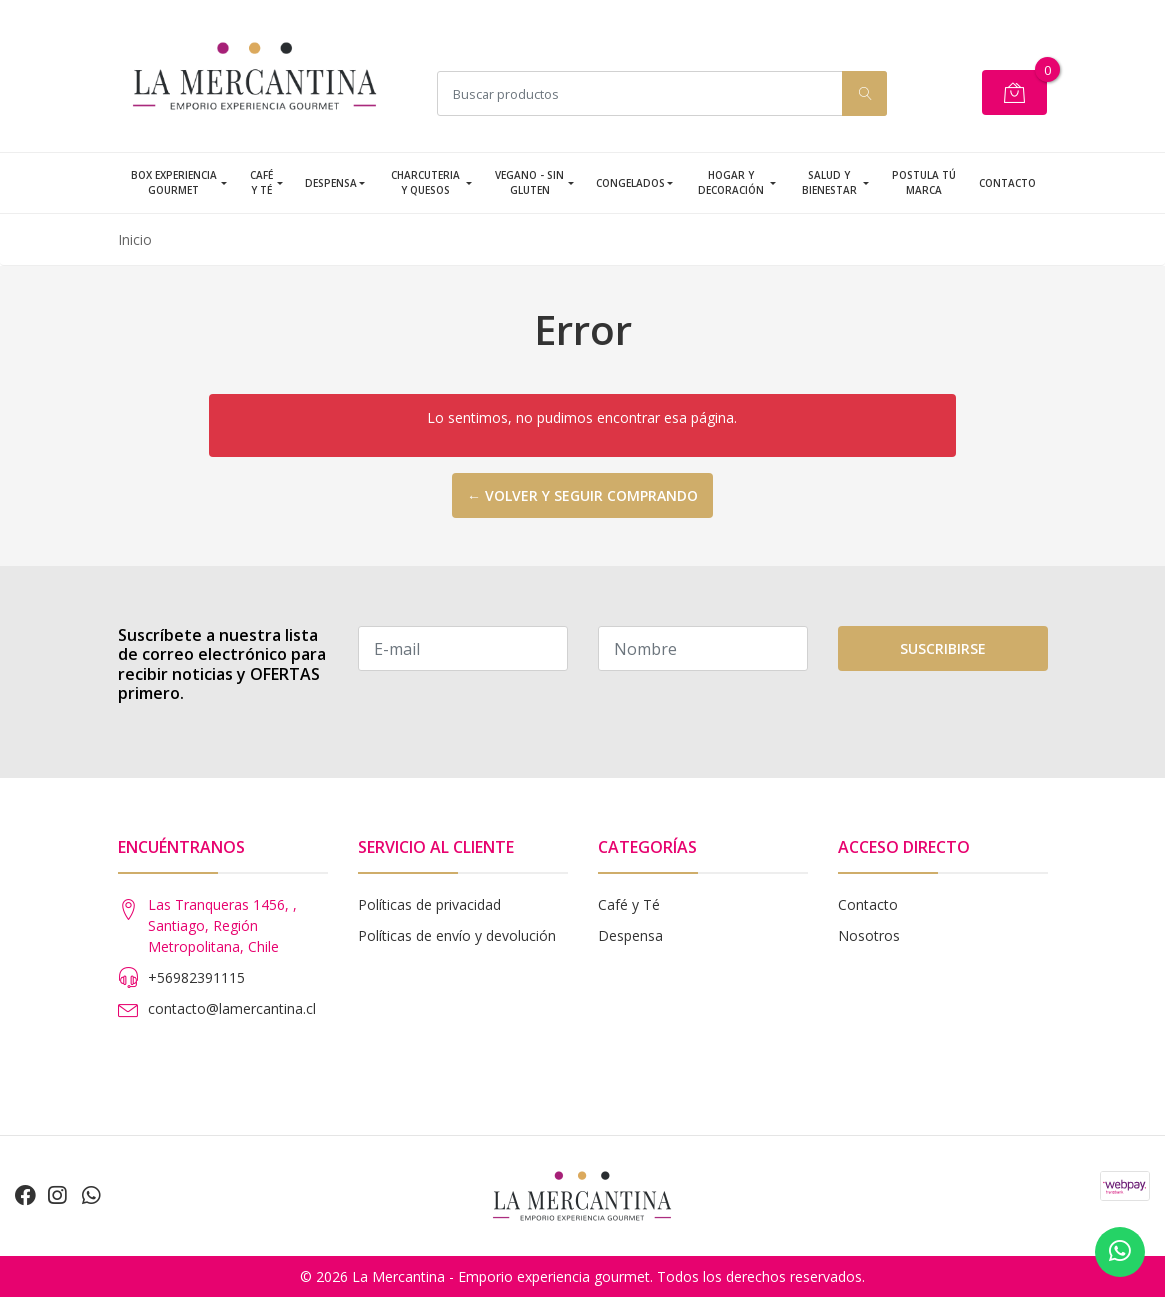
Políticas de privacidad (429, 904)
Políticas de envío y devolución (457, 935)
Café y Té (261, 182)
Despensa (331, 183)
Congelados (630, 183)
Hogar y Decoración (731, 182)
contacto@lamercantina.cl (232, 1008)
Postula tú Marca (924, 182)
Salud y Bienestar (829, 182)
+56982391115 (196, 977)
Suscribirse (943, 648)
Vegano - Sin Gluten (529, 182)
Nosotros (869, 935)
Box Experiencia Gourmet (174, 182)
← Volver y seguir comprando (582, 495)
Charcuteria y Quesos (425, 182)
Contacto (1007, 183)
